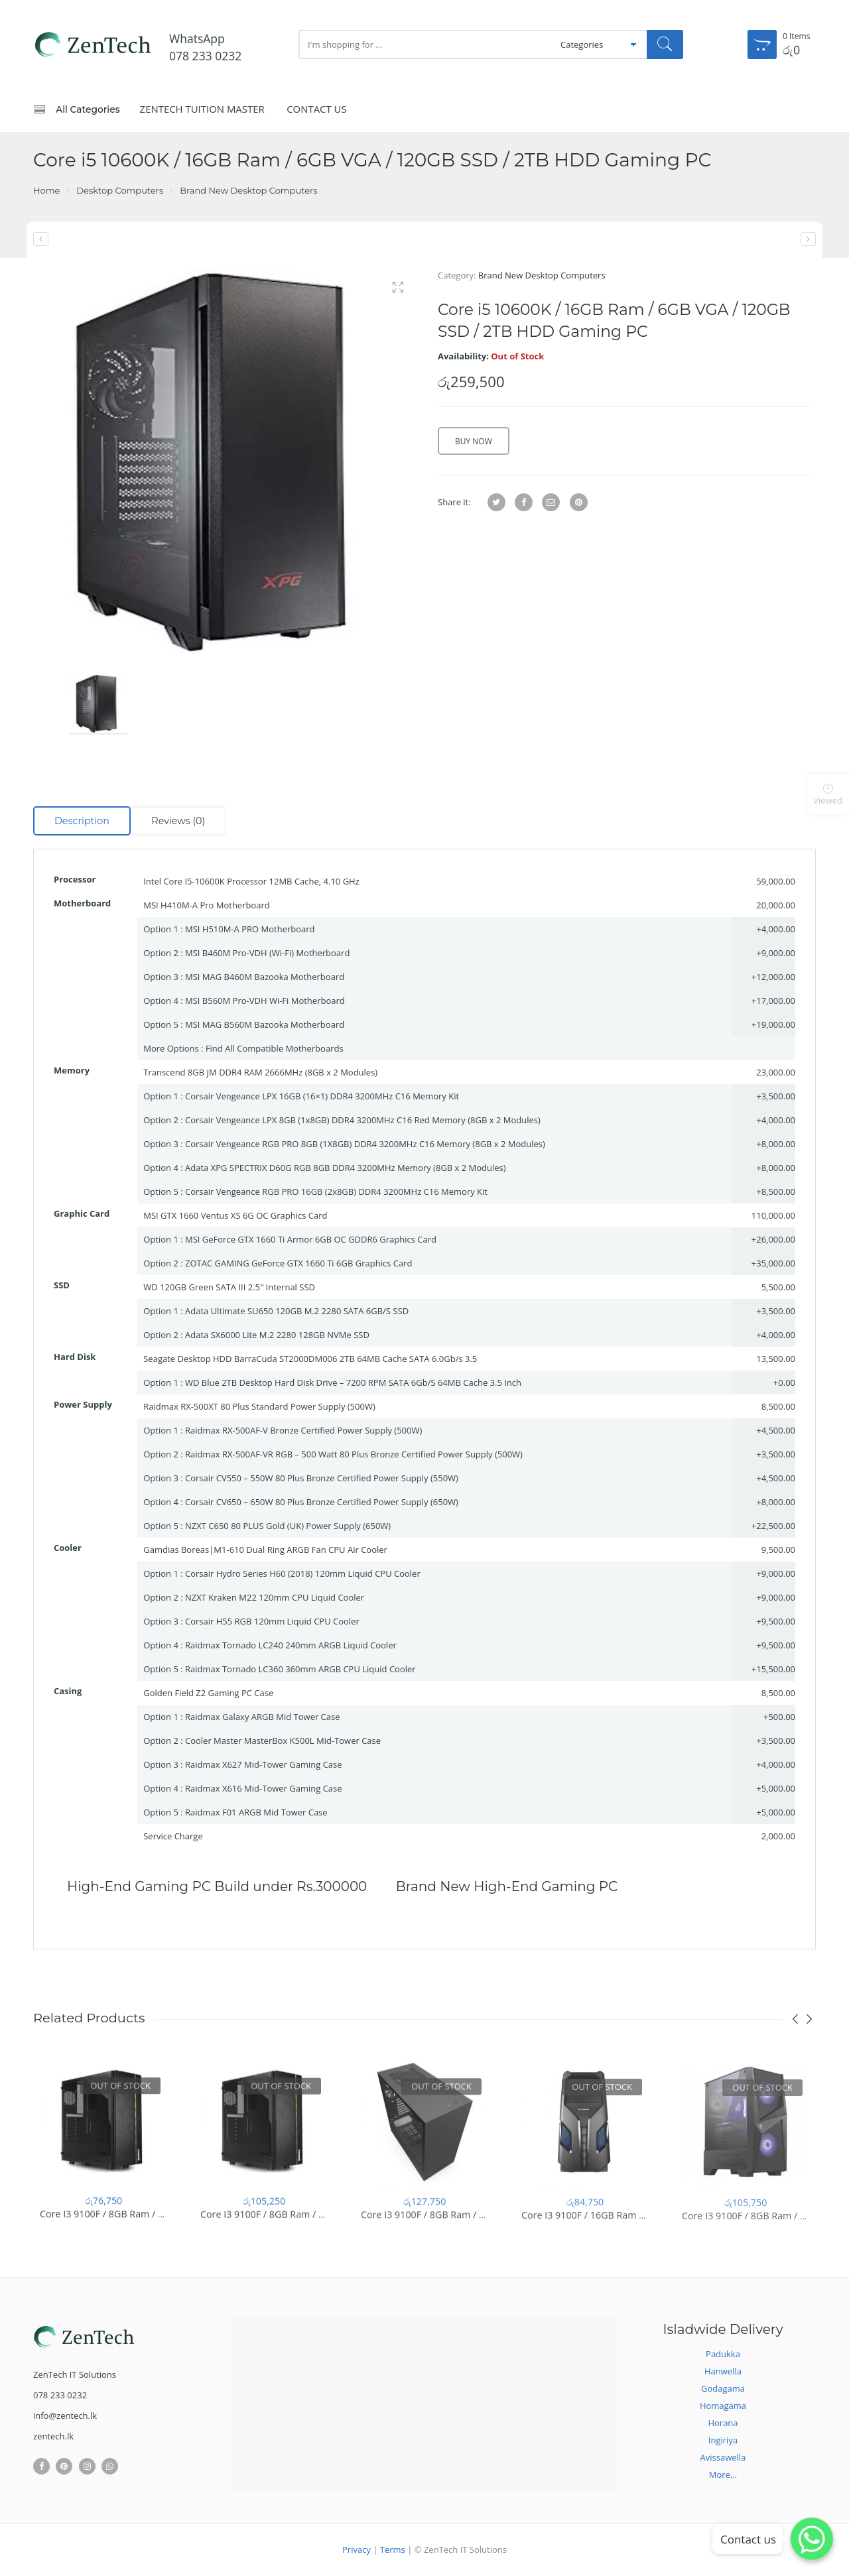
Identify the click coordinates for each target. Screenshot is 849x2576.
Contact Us (317, 108)
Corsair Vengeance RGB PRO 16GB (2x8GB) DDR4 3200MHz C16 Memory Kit (336, 1191)
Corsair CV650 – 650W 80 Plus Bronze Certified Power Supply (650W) (321, 1502)
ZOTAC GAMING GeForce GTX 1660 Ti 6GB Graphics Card (298, 1263)
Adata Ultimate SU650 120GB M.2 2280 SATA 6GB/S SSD (297, 1311)
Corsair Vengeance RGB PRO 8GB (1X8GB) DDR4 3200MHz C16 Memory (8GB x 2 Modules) (365, 1144)
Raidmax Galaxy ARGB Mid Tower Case (262, 1717)
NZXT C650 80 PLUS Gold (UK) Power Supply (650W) (288, 1526)
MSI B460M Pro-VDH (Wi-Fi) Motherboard (267, 953)
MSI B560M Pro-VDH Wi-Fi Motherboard (265, 1001)
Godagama (723, 2388)
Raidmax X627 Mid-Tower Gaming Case (263, 1764)
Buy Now (473, 441)
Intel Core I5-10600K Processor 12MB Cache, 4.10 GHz (251, 881)
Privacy (356, 2549)
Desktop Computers (119, 190)
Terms (392, 2549)
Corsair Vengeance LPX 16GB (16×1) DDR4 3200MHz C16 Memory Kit (322, 1096)
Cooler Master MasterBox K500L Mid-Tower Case (283, 1741)
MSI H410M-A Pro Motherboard (206, 905)
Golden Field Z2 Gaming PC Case (208, 1693)
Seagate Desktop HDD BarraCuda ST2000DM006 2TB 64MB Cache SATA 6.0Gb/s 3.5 (310, 1359)
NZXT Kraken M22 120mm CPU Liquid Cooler (274, 1597)
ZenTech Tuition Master (202, 108)
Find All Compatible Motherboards (275, 1048)
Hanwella (723, 2371)
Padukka (723, 2354)
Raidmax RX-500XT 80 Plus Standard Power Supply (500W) (259, 1406)
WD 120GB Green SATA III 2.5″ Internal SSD (229, 1287)
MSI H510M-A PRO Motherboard (250, 929)
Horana (723, 2423)
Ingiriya (723, 2440)
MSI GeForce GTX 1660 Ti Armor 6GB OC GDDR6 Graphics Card (310, 1239)
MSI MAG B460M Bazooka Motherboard (264, 977)
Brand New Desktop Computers (248, 190)
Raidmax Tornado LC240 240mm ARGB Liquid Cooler (291, 1645)
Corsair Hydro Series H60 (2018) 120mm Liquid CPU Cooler (303, 1573)
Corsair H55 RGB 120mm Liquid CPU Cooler (272, 1621)
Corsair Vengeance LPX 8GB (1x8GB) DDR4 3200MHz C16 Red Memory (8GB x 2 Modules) (363, 1120)
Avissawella (723, 2457)
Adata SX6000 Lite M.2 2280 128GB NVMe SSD (277, 1335)
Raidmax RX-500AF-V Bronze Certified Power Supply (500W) (303, 1430)
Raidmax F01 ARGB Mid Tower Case (256, 1812)
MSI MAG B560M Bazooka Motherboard (264, 1024)
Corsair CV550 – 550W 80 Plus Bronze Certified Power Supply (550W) (321, 1478)
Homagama (723, 2406)
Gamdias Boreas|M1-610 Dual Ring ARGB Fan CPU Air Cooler (265, 1550)
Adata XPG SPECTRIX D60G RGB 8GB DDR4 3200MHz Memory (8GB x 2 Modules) (345, 1168)
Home (46, 190)
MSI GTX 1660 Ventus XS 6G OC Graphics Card (235, 1215)
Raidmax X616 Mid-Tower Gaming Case (263, 1788)
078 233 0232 (205, 56)
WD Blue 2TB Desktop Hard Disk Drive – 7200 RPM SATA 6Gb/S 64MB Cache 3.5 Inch (353, 1382)
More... (723, 2475)
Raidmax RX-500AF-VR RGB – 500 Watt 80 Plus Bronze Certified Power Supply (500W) (354, 1454)
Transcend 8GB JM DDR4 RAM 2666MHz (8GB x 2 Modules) (260, 1072)
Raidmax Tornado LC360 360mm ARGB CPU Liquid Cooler (300, 1669)
